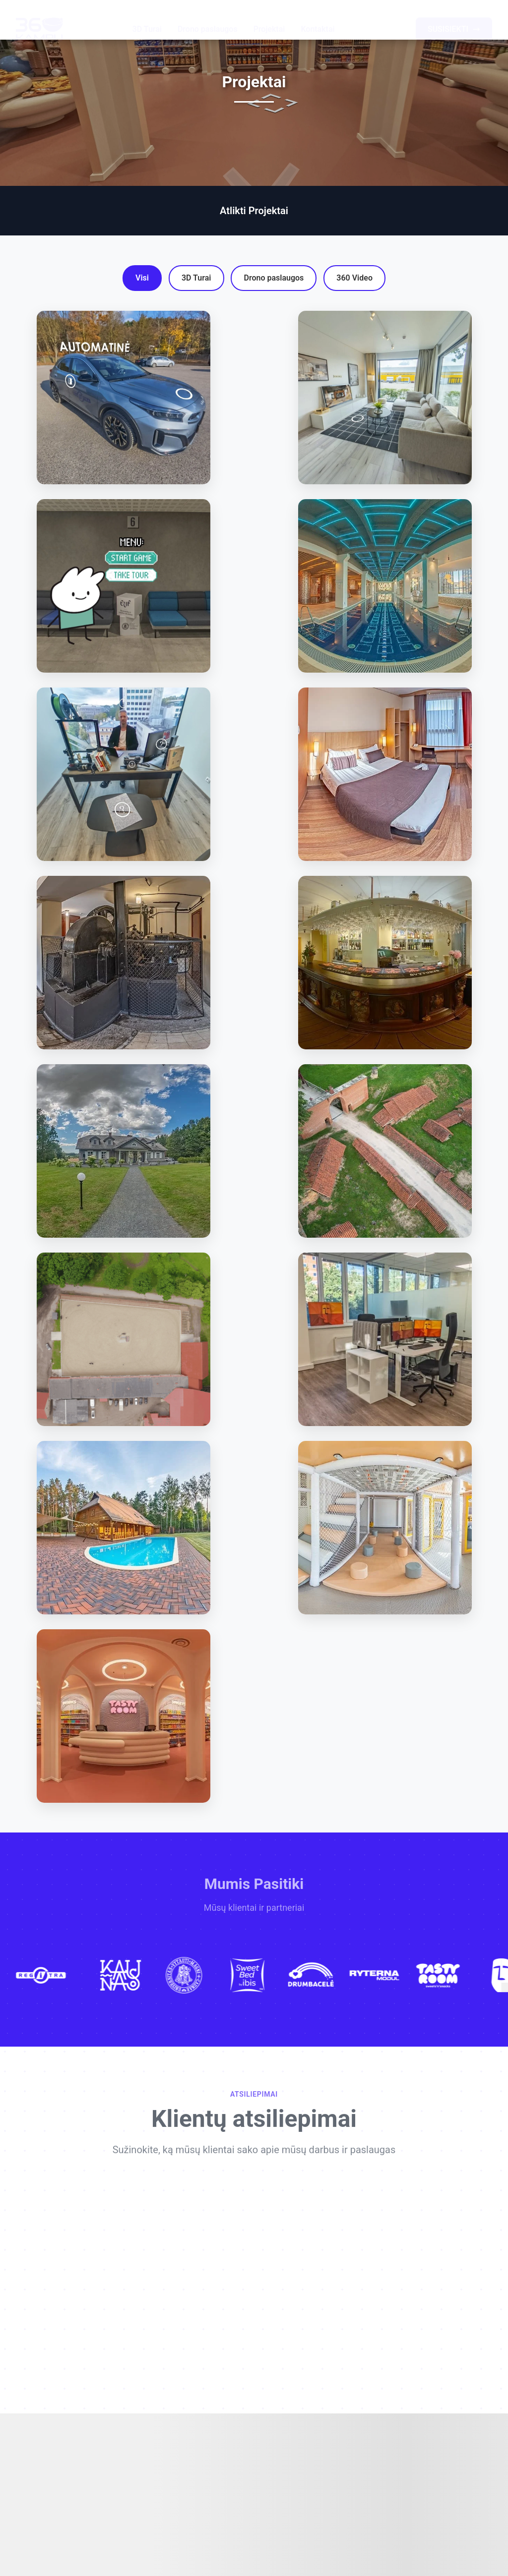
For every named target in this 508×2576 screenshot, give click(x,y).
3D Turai (147, 19)
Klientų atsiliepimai (254, 2126)
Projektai (269, 19)
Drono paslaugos (208, 19)
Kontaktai (317, 19)
